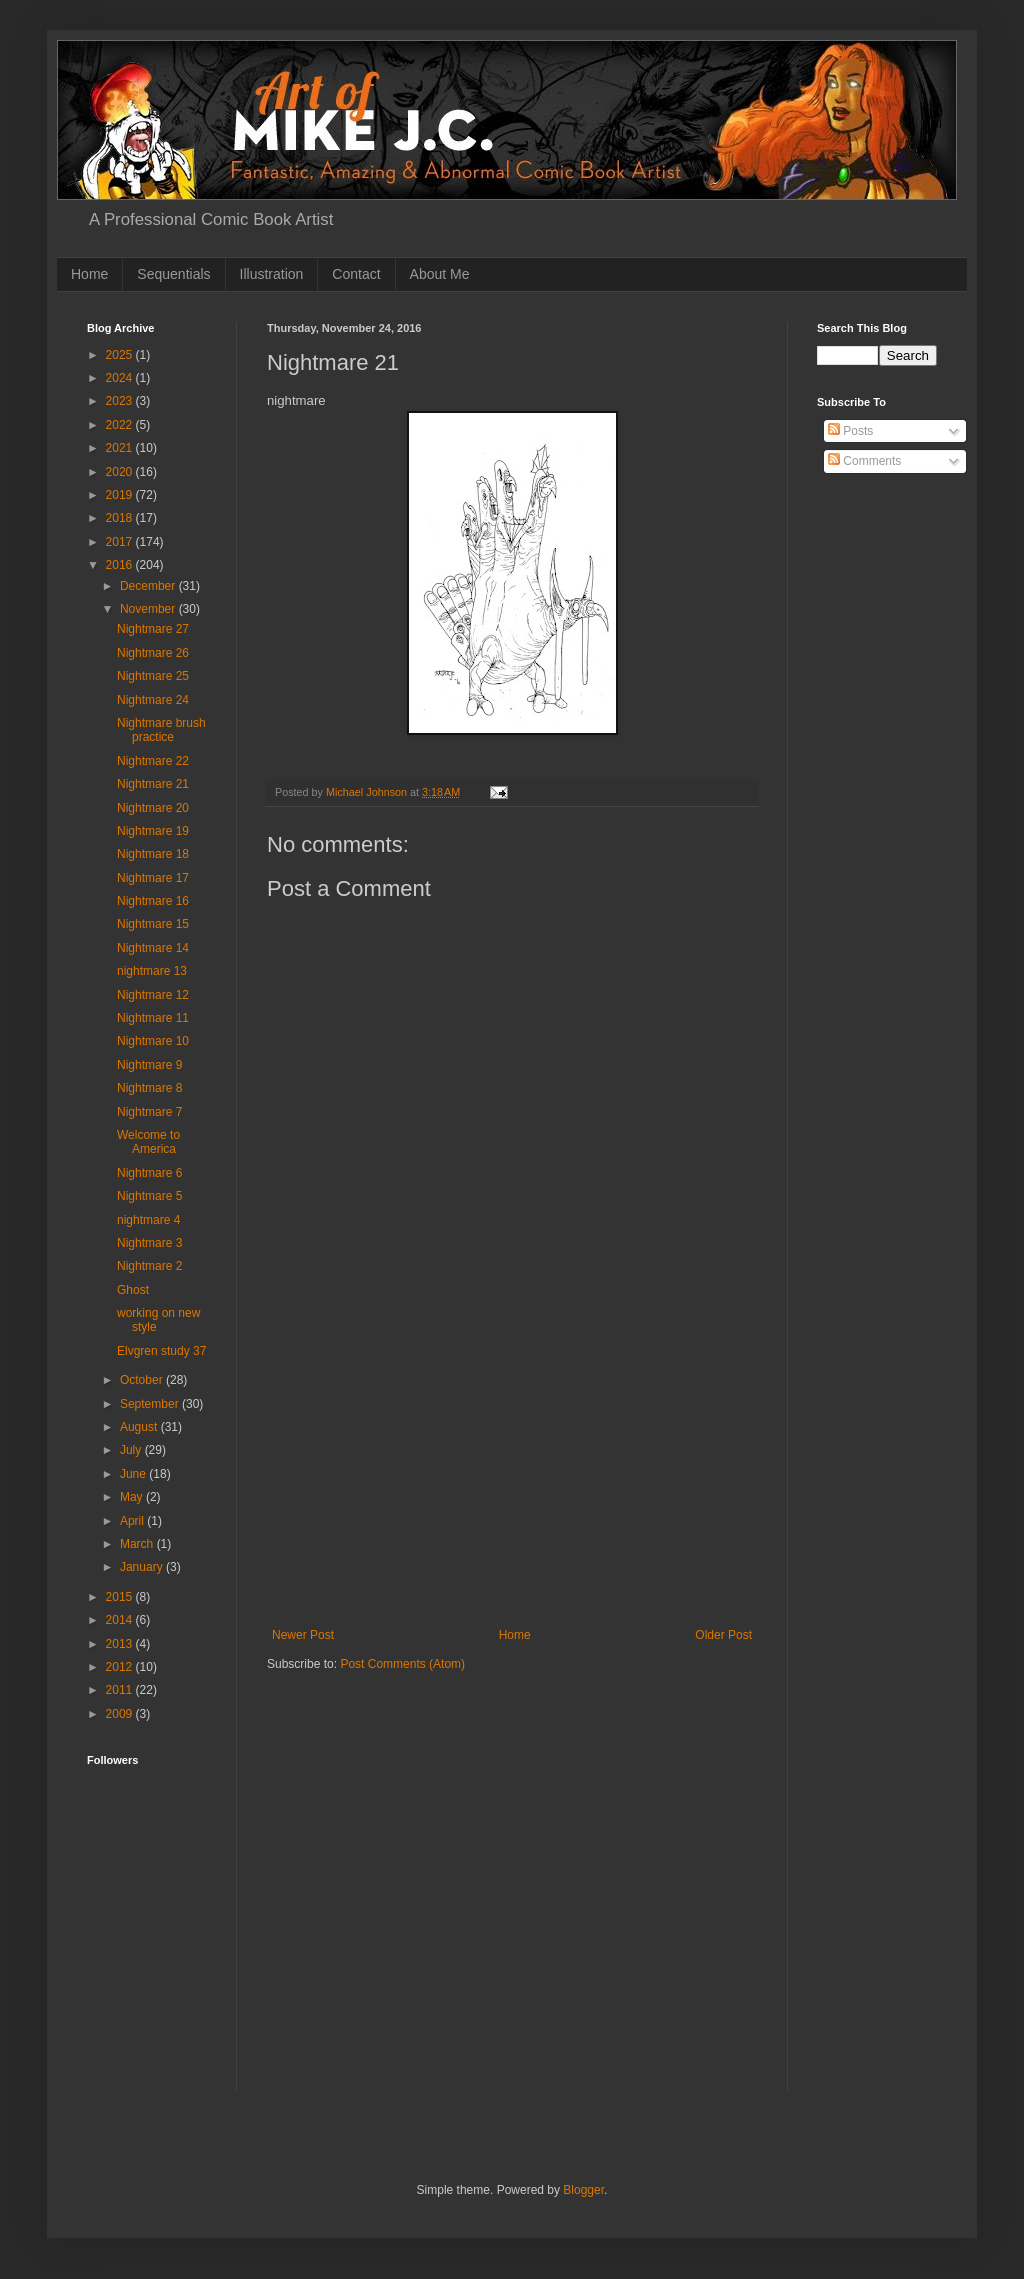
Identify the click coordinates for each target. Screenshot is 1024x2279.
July (132, 1450)
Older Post (723, 1635)
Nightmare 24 (153, 700)
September (151, 1404)
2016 (121, 565)
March (138, 1544)
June (134, 1474)
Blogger (583, 2190)
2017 (121, 542)
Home (89, 274)
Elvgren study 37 (161, 1351)
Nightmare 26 (153, 653)
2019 (121, 495)
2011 (121, 1690)
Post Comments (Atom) (402, 1664)
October (143, 1380)
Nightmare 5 (149, 1196)
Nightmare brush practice (161, 730)
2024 (121, 378)
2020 (121, 472)
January (143, 1567)
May (133, 1497)
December (149, 586)
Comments (864, 461)
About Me (440, 274)
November (149, 609)
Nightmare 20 (153, 808)
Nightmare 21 (153, 784)
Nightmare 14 (153, 948)
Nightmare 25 (153, 676)
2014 (121, 1620)
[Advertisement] (512, 1478)
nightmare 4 (148, 1220)
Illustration (272, 274)
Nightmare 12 (153, 995)
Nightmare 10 (153, 1041)
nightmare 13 (152, 971)
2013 (121, 1644)
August (140, 1427)
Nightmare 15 (153, 924)
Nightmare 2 (149, 1266)
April (133, 1521)
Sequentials (173, 274)
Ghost (133, 1290)
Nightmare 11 (153, 1018)
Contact (356, 274)
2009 (121, 1714)
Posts (850, 431)
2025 (121, 355)
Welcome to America (148, 1142)
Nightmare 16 (153, 901)
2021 (121, 448)
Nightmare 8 (149, 1088)
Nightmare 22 (153, 761)
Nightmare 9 (149, 1065)
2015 (121, 1597)
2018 (121, 518)
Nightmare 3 (149, 1243)
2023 (121, 401)
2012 (121, 1667)
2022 (121, 425)
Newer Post (303, 1635)
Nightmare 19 (153, 831)
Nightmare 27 (153, 629)
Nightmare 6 (149, 1173)
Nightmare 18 (153, 854)
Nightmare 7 (149, 1112)
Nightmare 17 (153, 878)
